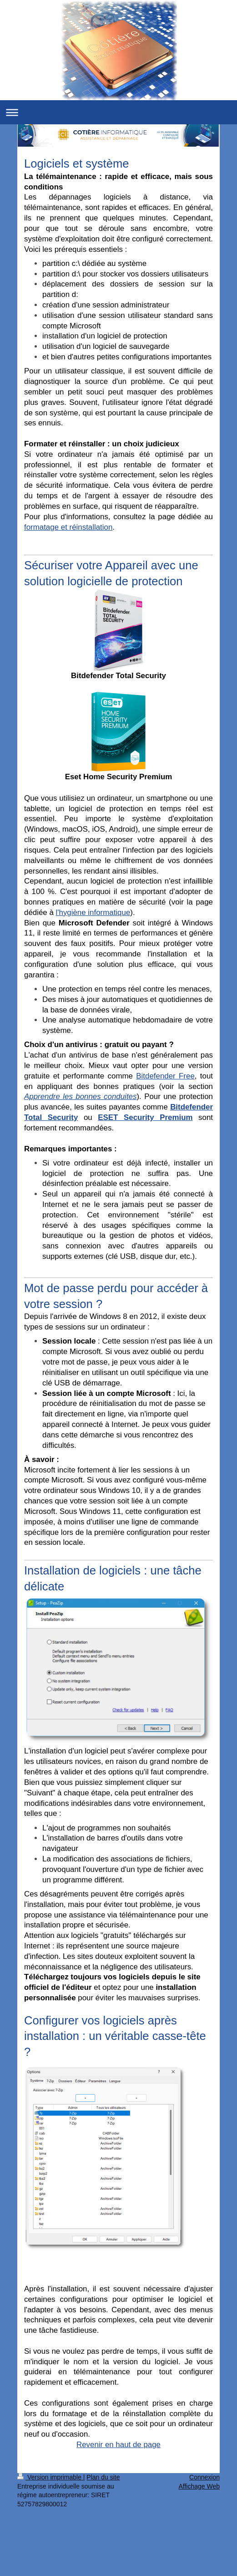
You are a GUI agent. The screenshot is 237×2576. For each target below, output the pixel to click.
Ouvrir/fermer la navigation (118, 112)
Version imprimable (50, 2477)
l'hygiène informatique (93, 912)
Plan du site (103, 2477)
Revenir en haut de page (118, 2444)
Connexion (204, 2477)
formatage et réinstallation (68, 527)
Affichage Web (199, 2486)
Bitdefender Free (165, 1076)
